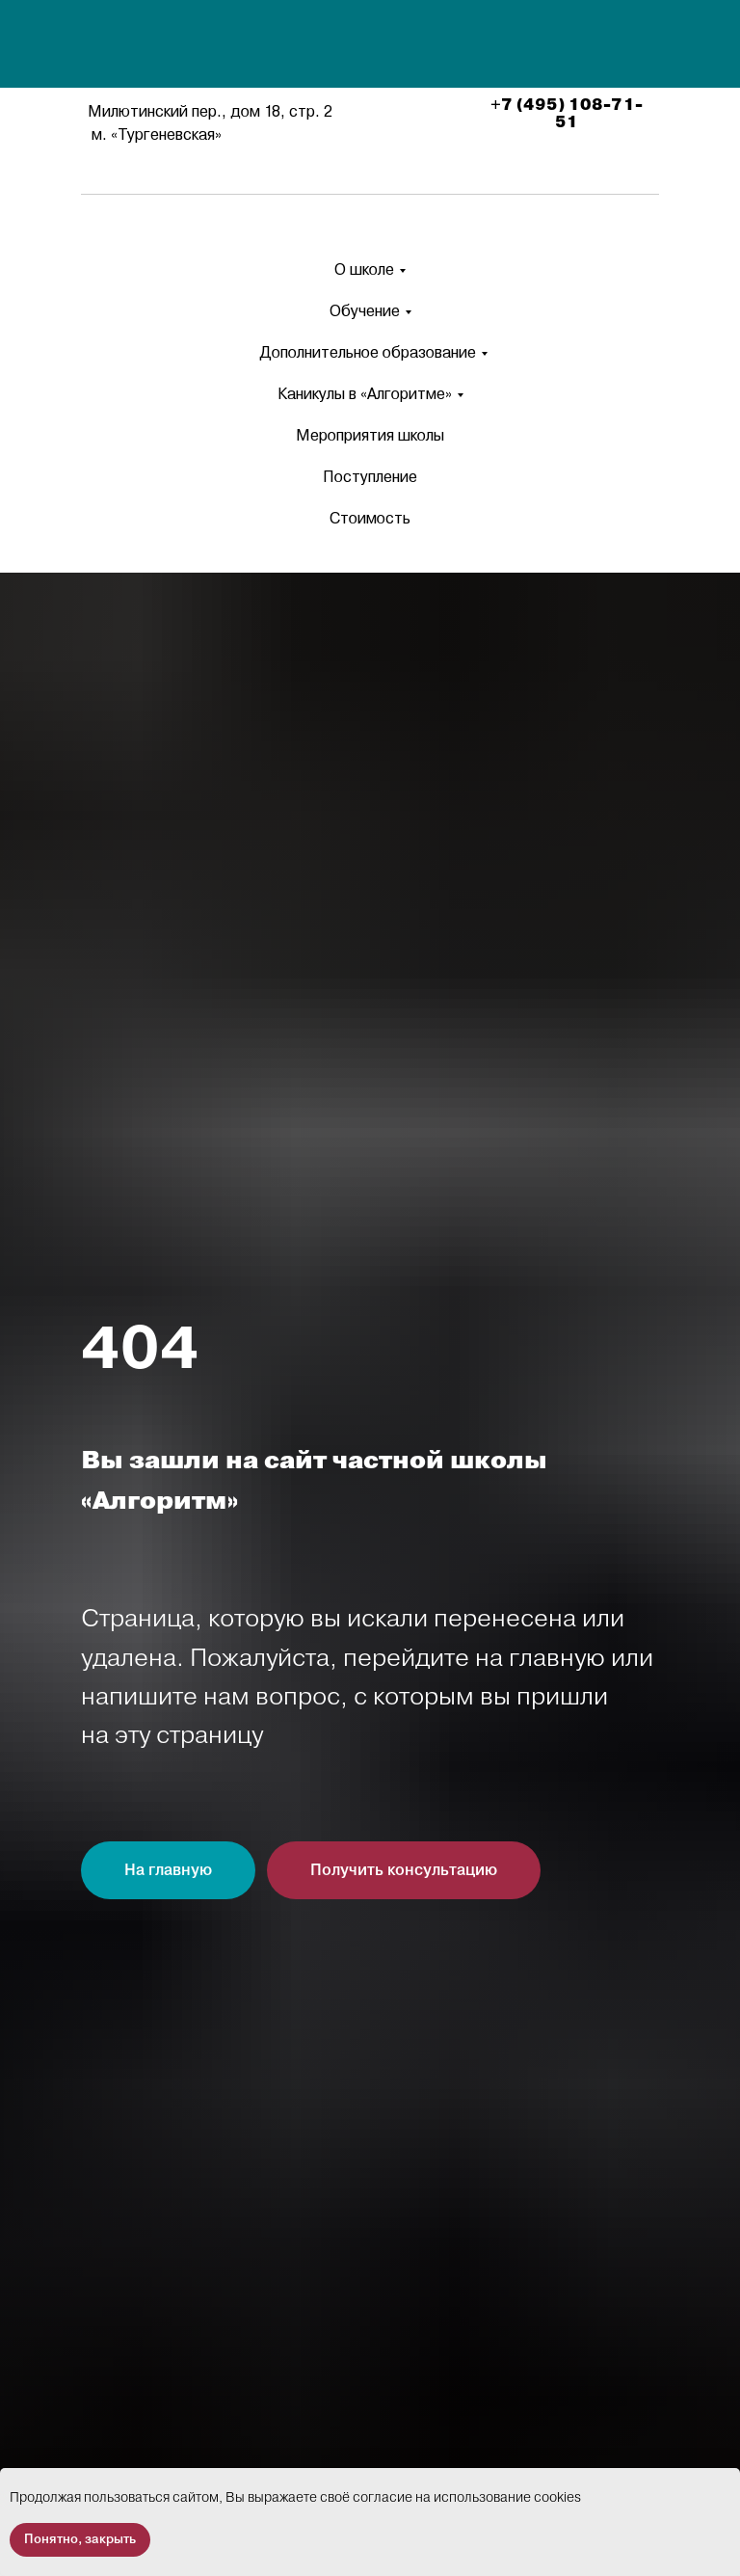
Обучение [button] (365, 311)
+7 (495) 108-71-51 (566, 113)
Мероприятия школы (370, 435)
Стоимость (370, 518)
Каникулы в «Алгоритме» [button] (365, 394)
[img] (373, 46)
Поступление (370, 477)
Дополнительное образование (367, 352)
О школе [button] (364, 269)
